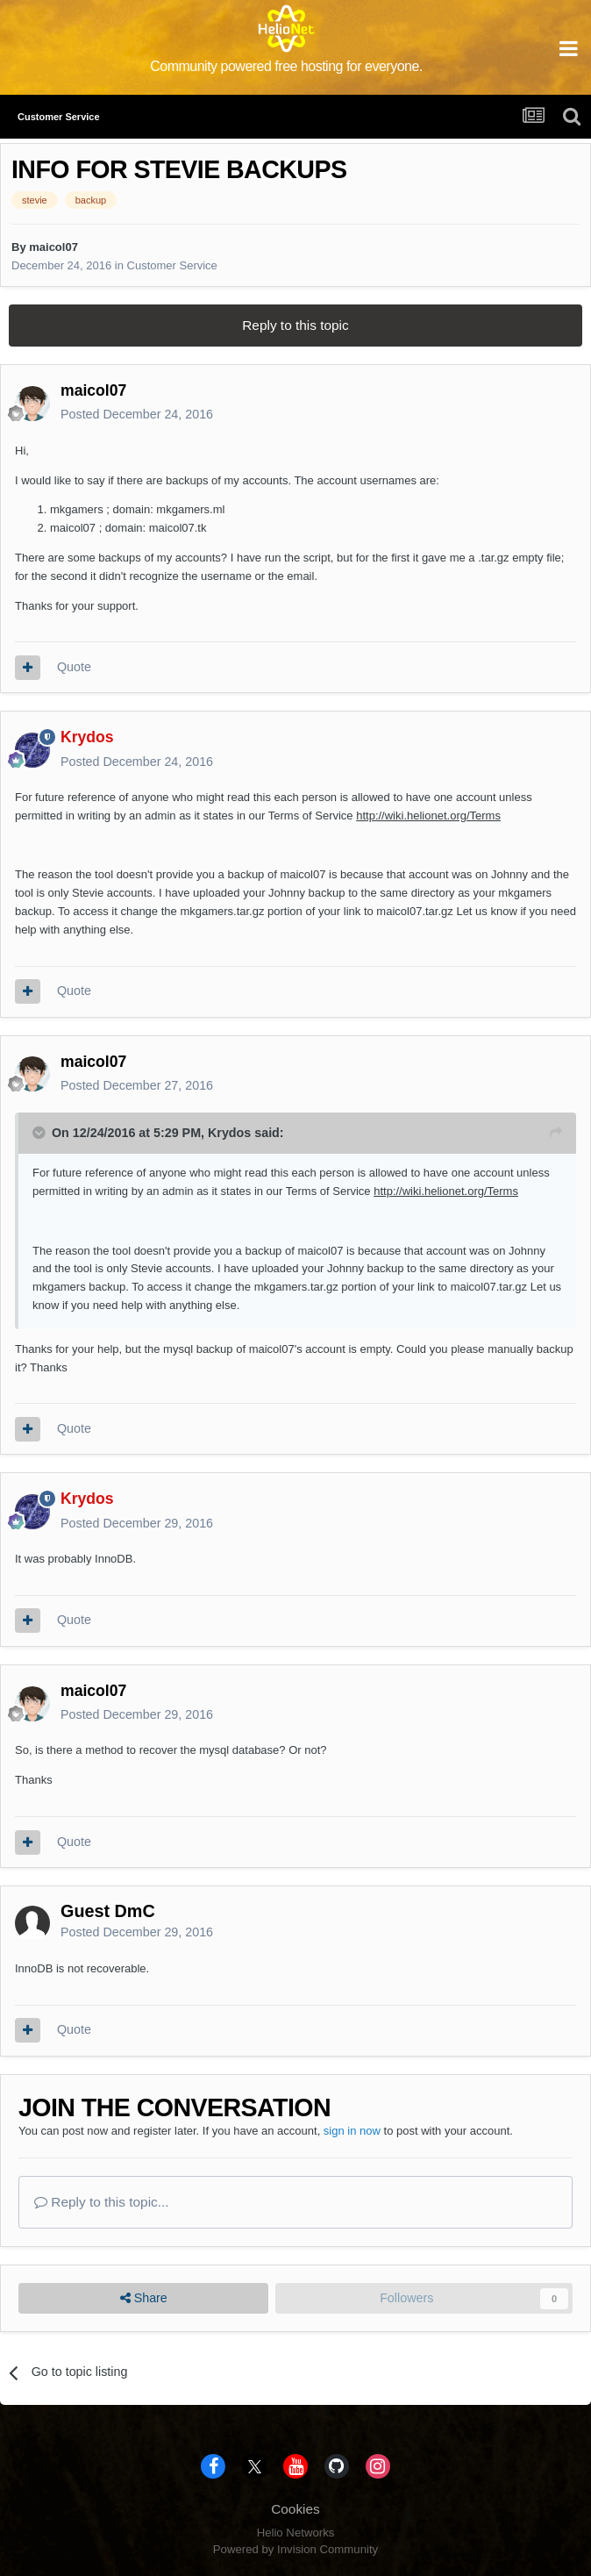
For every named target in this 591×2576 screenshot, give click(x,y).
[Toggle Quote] (40, 1133)
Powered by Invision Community (295, 2549)
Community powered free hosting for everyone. (286, 66)
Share (143, 2298)
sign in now (352, 2130)
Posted (137, 414)
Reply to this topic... (101, 2201)
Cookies (295, 2508)
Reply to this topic (295, 325)
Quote (74, 667)
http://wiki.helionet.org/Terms (428, 815)
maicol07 (53, 247)
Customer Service (172, 265)
